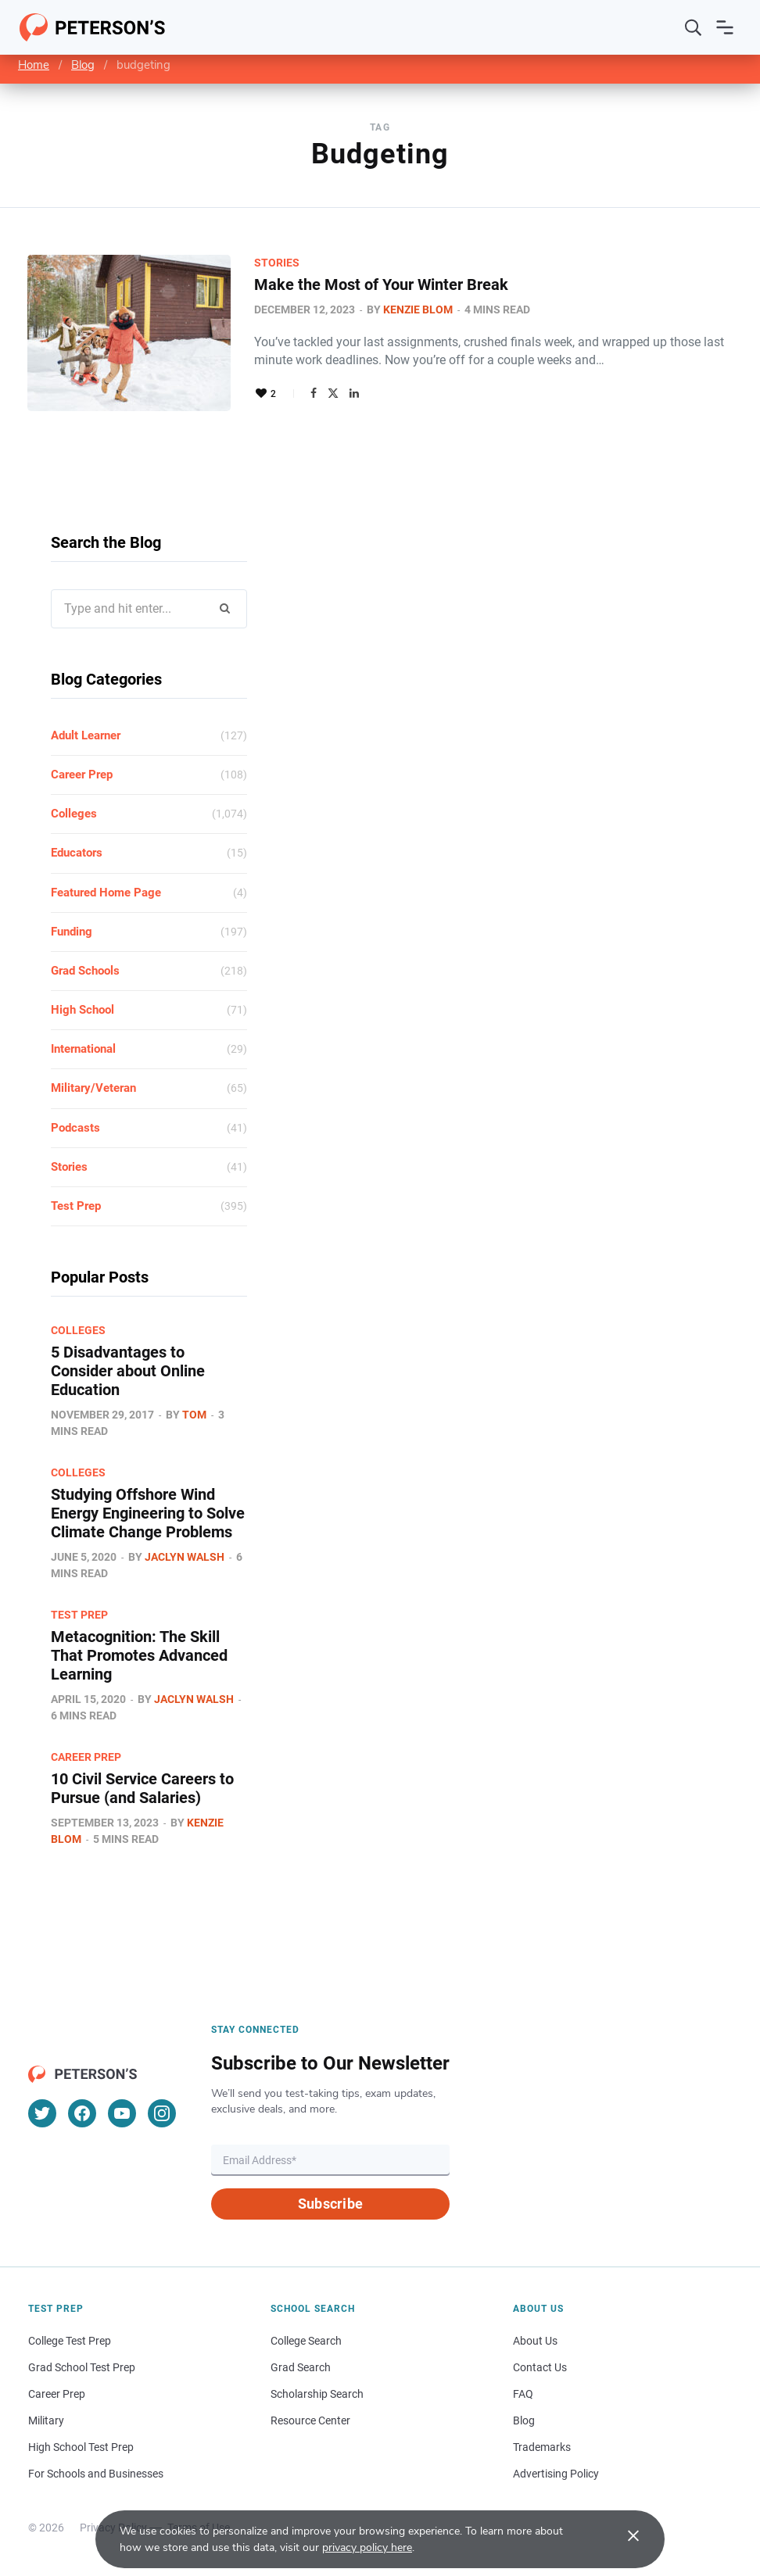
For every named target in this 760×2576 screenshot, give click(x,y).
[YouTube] (122, 2113)
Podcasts (75, 1128)
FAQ (523, 2394)
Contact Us (540, 2367)
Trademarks (542, 2447)
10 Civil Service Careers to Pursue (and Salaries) (142, 1788)
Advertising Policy (556, 2473)
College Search (306, 2340)
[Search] (693, 27)
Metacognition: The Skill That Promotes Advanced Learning (139, 1655)
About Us (535, 2340)
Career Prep (82, 774)
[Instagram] (162, 2113)
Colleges (74, 814)
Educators (76, 853)
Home (33, 65)
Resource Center (310, 2420)
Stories (276, 262)
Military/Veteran (93, 1088)
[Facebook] (82, 2113)
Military (46, 2420)
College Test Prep (69, 2340)
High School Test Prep (81, 2447)
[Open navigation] (724, 27)
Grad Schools (85, 971)
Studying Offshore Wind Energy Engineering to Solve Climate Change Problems (148, 1513)
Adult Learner (85, 735)
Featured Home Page (106, 893)
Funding (71, 932)
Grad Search (301, 2367)
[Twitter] (42, 2113)
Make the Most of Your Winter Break (381, 284)
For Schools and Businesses (95, 2473)
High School (82, 1010)
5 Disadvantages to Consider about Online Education (128, 1371)
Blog (83, 65)
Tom (194, 1414)
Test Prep (76, 1206)
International (83, 1049)
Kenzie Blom (418, 309)
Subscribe (330, 2203)
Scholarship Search (317, 2394)
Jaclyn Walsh (184, 1557)
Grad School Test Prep (81, 2367)
